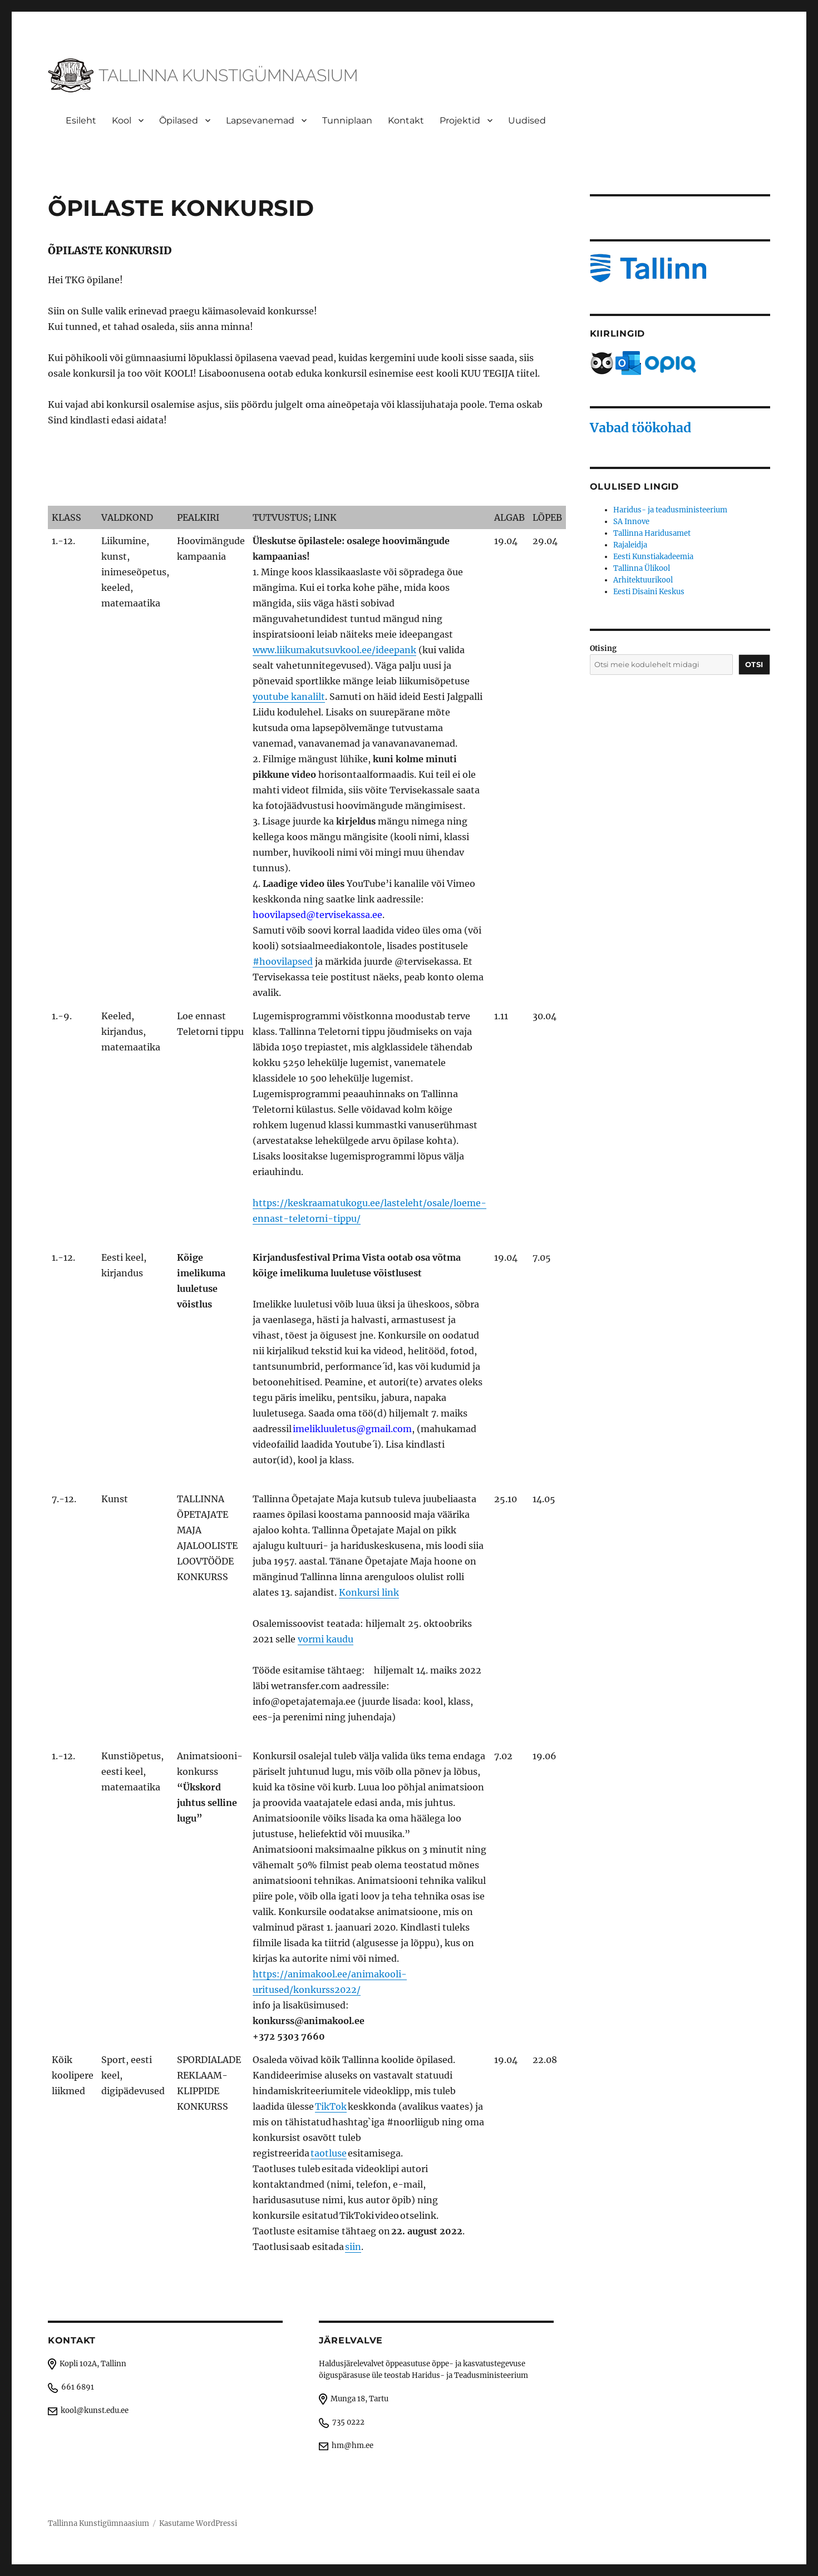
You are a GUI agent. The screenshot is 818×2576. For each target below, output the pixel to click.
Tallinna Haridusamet (652, 533)
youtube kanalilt (289, 696)
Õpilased (178, 120)
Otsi (754, 664)
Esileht (81, 120)
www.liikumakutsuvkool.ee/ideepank (334, 649)
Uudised (527, 120)
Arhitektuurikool (643, 580)
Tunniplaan (347, 120)
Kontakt (406, 120)
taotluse (329, 2153)
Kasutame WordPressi (198, 2523)
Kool (121, 120)
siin (353, 2246)
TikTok (331, 2106)
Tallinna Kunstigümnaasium (98, 2523)
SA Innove (631, 521)
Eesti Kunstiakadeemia (653, 556)
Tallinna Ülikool (641, 568)
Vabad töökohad (640, 428)
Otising (603, 648)
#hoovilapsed (283, 961)
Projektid (460, 120)
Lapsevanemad (260, 120)
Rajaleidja (630, 545)
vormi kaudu (325, 1639)
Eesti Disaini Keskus (648, 591)
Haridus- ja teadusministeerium (670, 510)
